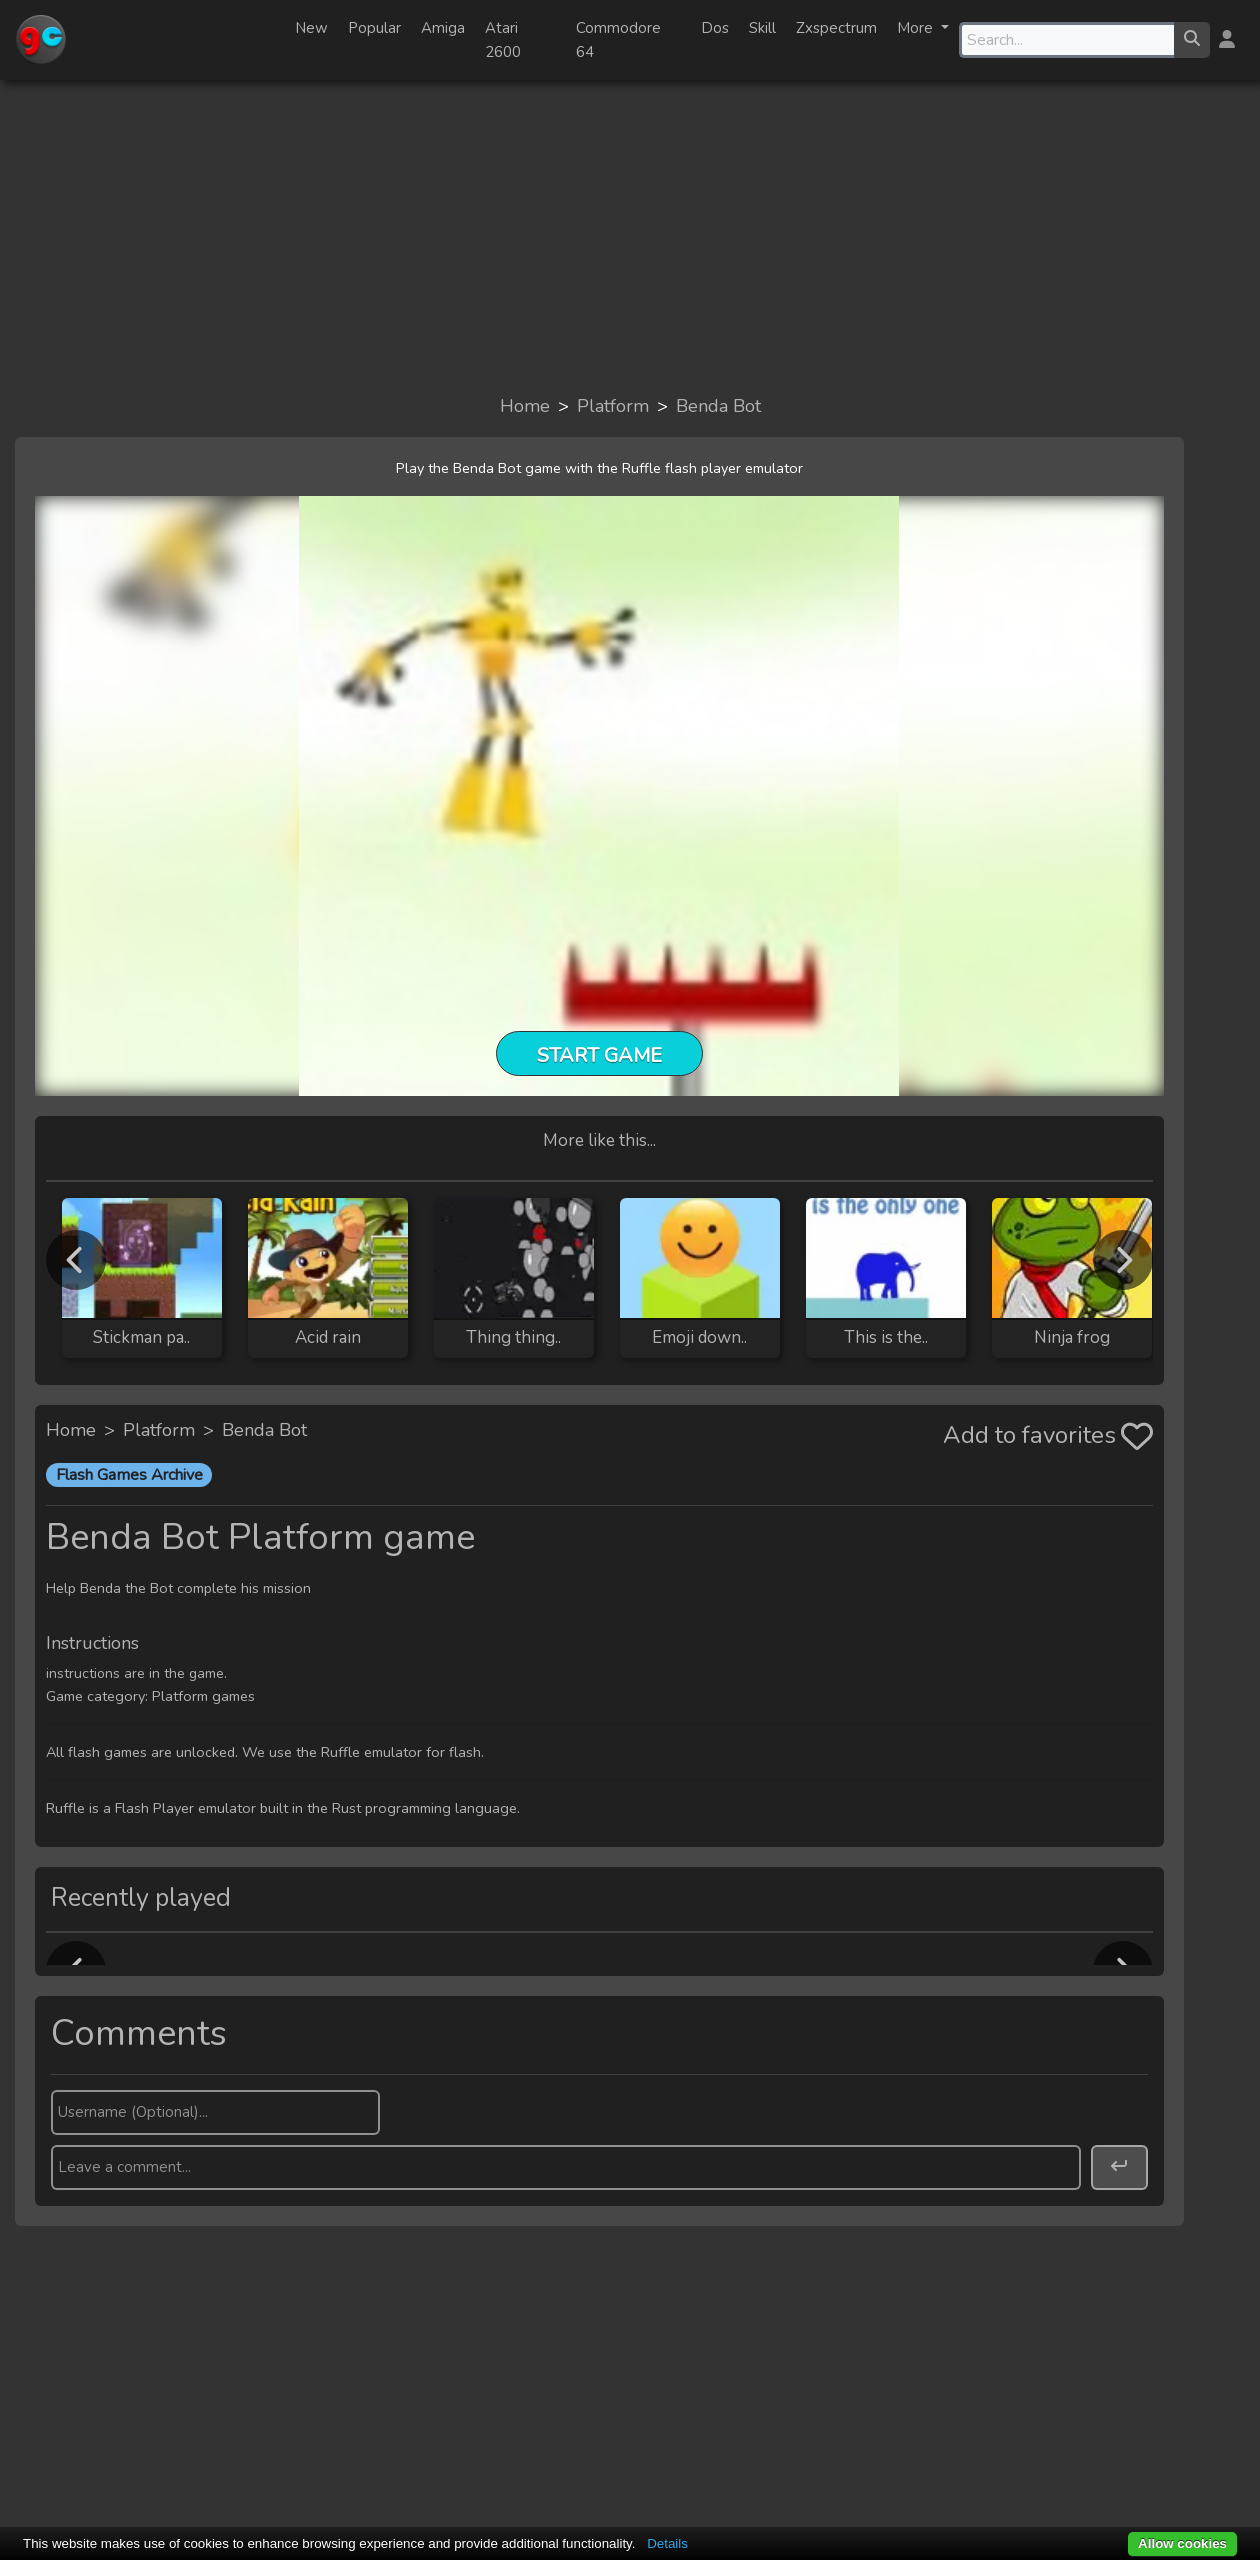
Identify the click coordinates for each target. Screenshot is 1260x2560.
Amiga (443, 28)
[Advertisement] (630, 236)
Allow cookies (1182, 2543)
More (917, 28)
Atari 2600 (503, 40)
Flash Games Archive (129, 1475)
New (311, 28)
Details (667, 2543)
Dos (715, 28)
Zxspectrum (836, 28)
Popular (374, 28)
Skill (762, 28)
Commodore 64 (618, 40)
